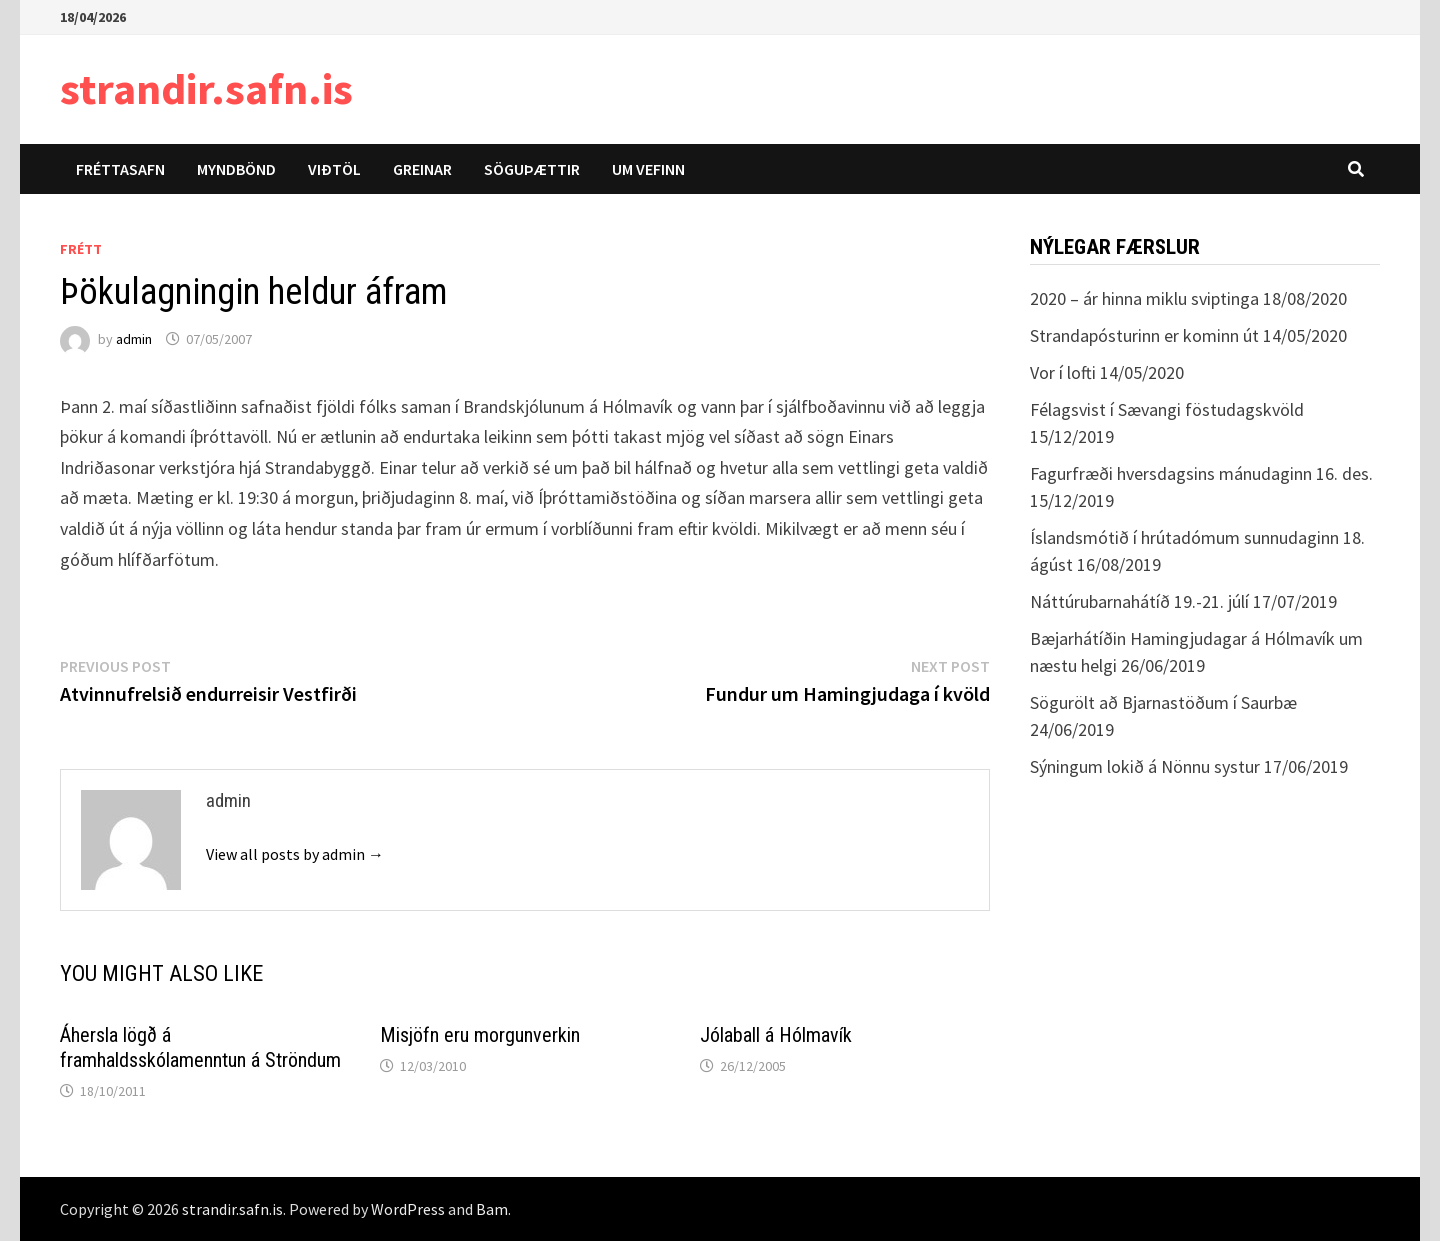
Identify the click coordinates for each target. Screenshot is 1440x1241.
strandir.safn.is (206, 88)
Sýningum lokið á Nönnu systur (1145, 766)
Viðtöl (334, 169)
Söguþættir (532, 169)
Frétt (81, 249)
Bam (492, 1209)
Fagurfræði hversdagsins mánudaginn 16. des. (1201, 473)
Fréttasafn (120, 169)
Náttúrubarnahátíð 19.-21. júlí (1139, 601)
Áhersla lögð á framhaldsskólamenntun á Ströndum (200, 1047)
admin (134, 339)
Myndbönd (236, 169)
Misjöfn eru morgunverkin (480, 1035)
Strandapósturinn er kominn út (1144, 335)
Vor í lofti (1063, 372)
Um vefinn (648, 169)
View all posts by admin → (295, 854)
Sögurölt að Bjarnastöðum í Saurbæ (1163, 702)
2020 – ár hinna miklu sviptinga (1144, 298)
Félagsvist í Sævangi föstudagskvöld (1167, 409)
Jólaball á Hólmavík (776, 1035)
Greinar (422, 169)
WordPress (408, 1209)
